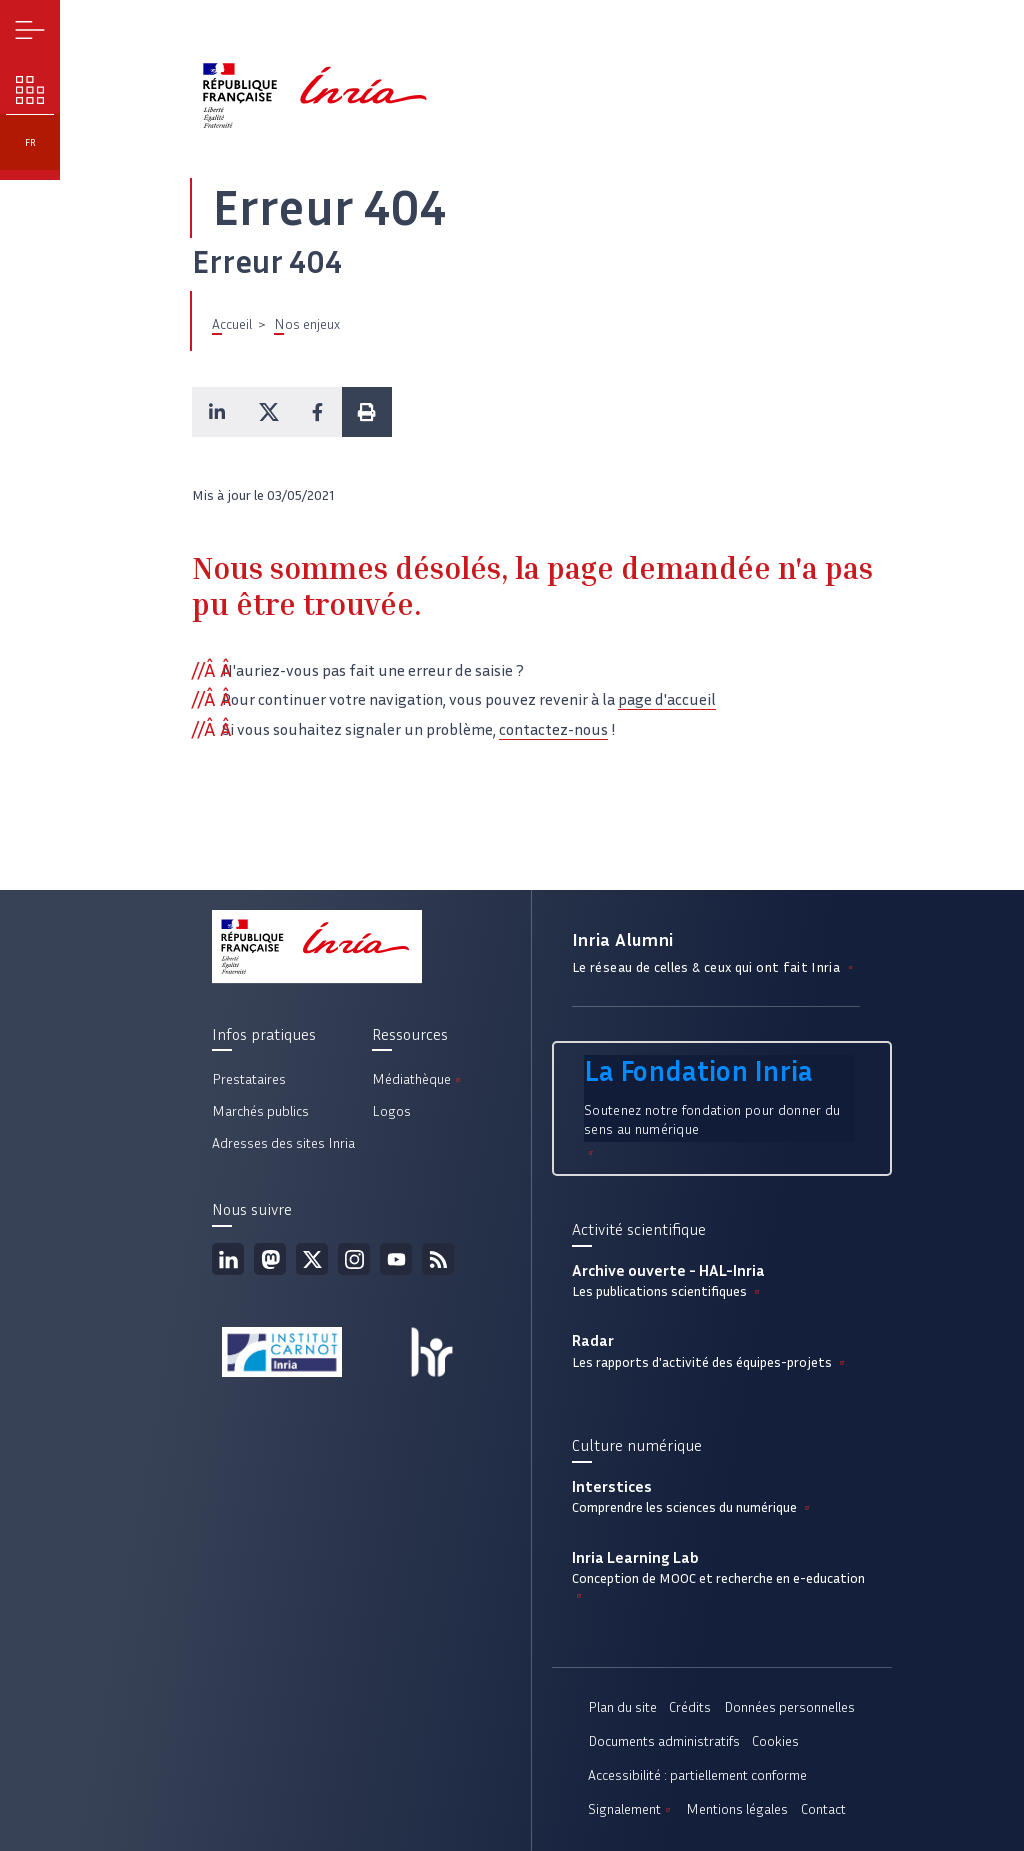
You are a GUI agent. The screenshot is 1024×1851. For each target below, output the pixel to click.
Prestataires (249, 1079)
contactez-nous (553, 729)
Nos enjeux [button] (30, 90)
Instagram (354, 1259)
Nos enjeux (307, 324)
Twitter (312, 1259)
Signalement (631, 1809)
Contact (823, 1809)
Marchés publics (260, 1111)
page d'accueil (667, 699)
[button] (217, 412)
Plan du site (622, 1707)
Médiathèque (418, 1079)
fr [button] (30, 142)
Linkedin (228, 1259)
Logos (391, 1111)
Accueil (232, 324)
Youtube (396, 1259)
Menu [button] (30, 30)
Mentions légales (737, 1809)
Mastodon (270, 1259)
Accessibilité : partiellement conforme (697, 1775)
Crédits (690, 1707)
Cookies (775, 1741)
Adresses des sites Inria (283, 1143)
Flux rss (438, 1259)
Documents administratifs (664, 1741)
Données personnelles (789, 1707)
